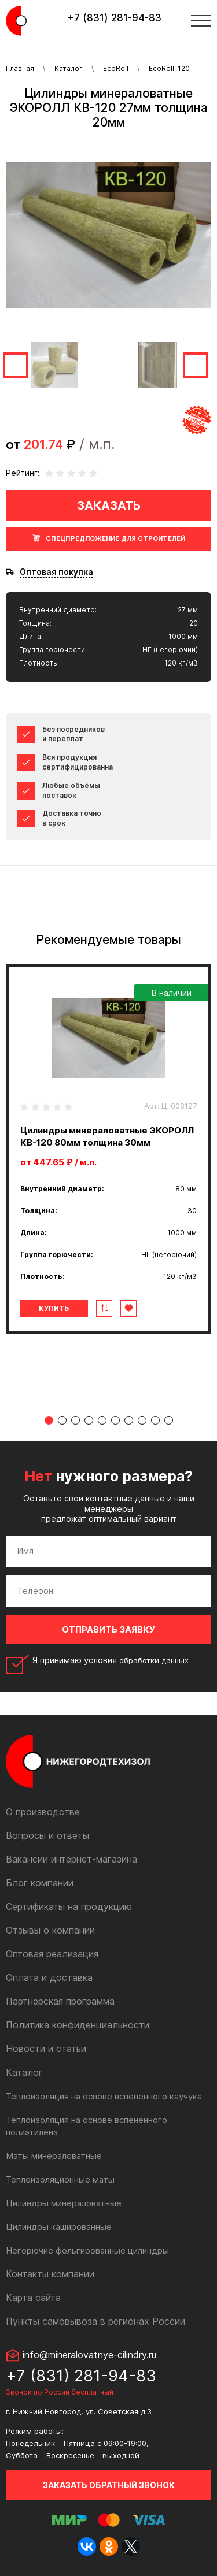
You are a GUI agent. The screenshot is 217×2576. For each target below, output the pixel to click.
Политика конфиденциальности (77, 2025)
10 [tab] (168, 1420)
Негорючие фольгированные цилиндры (87, 2250)
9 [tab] (155, 1420)
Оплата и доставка (49, 1977)
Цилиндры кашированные (59, 2226)
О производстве (43, 1811)
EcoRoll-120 (169, 68)
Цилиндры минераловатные (64, 2203)
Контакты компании (50, 2274)
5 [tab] (102, 1420)
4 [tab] (88, 1420)
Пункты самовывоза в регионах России (95, 2321)
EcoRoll (115, 68)
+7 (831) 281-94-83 (114, 18)
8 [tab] (142, 1420)
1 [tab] (49, 1420)
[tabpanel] (108, 1149)
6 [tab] (115, 1420)
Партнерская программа (60, 2001)
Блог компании (39, 1883)
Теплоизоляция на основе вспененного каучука (104, 2096)
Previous (15, 365)
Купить (54, 1308)
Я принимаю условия (110, 1660)
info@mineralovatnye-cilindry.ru (89, 2355)
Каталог (68, 68)
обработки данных (154, 1660)
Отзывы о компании (50, 1930)
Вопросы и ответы (47, 1835)
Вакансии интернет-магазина (71, 1859)
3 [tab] (75, 1420)
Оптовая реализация (52, 1954)
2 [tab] (62, 1420)
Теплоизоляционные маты (60, 2179)
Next (195, 365)
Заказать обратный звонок (109, 2485)
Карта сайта (33, 2297)
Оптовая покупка (56, 572)
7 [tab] (128, 1420)
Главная (20, 68)
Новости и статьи (46, 2048)
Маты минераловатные (54, 2155)
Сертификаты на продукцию (69, 1906)
